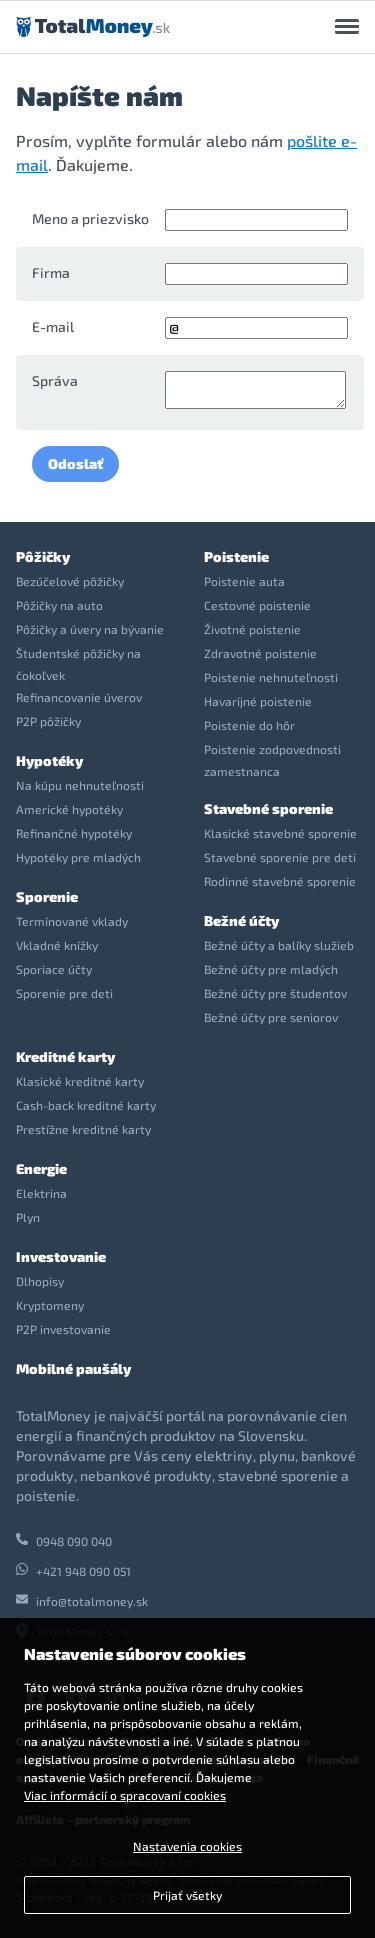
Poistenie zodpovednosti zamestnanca (272, 760)
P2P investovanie (63, 1329)
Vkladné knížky (57, 945)
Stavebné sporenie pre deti (280, 857)
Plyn (28, 1217)
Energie (41, 1168)
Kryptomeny (50, 1305)
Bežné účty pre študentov (275, 993)
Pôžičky (43, 556)
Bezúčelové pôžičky (70, 581)
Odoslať (75, 463)
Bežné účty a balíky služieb (279, 945)
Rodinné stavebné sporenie (280, 881)
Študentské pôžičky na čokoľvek (78, 664)
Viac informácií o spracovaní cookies (125, 1795)
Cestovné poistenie (257, 605)
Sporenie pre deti (64, 993)
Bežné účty (241, 920)
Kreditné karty (65, 1056)
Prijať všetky (187, 1895)
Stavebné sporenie (268, 808)
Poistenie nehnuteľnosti (271, 677)
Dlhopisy (40, 1281)
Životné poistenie (252, 629)
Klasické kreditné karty (80, 1081)
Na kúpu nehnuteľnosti (80, 785)
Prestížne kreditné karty (83, 1129)
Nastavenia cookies (187, 1846)
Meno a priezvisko (90, 218)
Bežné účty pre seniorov (271, 1017)
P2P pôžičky (48, 721)
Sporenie (47, 896)
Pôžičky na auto (59, 605)
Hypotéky (49, 760)
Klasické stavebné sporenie (280, 833)
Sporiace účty (54, 969)
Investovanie (61, 1256)
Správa (55, 380)
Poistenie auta (244, 581)
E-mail (53, 326)
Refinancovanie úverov (79, 697)
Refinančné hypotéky (74, 833)
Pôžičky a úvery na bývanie (90, 629)
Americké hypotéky (69, 809)
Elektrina (41, 1193)
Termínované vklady (72, 921)
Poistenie (236, 556)
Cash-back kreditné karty (86, 1105)
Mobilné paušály (73, 1368)
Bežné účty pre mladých (271, 969)
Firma (51, 272)
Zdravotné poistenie (260, 653)
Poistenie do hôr (249, 725)
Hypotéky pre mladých (78, 857)
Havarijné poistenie (258, 701)
